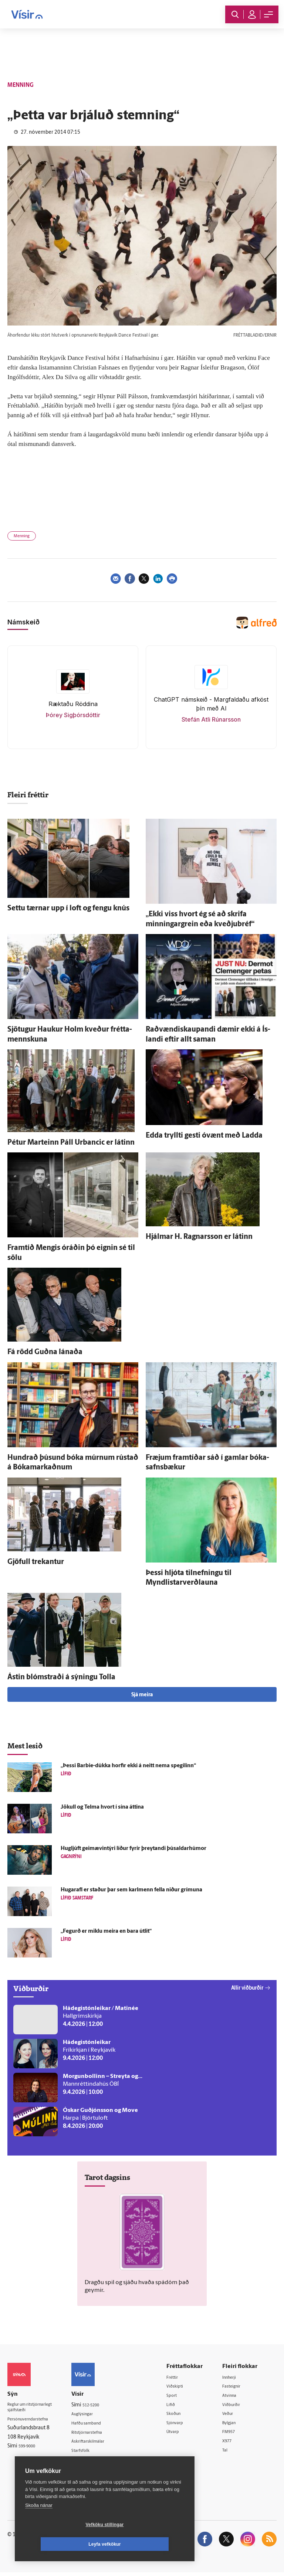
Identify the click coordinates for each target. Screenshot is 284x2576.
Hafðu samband (98, 2424)
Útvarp (181, 2434)
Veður (233, 2415)
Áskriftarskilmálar (100, 2443)
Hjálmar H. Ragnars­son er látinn (199, 1237)
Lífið (179, 2406)
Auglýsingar (93, 2414)
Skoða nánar (39, 2525)
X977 (232, 2443)
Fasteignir (237, 2386)
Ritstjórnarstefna (99, 2433)
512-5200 (102, 2405)
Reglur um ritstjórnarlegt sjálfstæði (35, 2408)
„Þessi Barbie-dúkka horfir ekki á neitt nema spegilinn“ (128, 1766)
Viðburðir (237, 2406)
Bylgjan (234, 2424)
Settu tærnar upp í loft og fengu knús (68, 908)
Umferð (89, 2461)
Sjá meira (142, 1695)
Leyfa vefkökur (148, 2544)
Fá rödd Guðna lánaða (44, 1352)
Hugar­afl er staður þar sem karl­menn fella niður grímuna (131, 1890)
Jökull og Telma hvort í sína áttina (102, 1807)
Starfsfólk (91, 2452)
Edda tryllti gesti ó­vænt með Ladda (204, 1135)
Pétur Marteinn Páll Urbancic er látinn (71, 1142)
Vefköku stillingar (61, 2544)
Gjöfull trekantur (35, 1562)
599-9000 (29, 2449)
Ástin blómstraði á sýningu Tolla (61, 1677)
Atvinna (234, 2396)
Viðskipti (184, 2386)
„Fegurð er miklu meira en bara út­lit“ (106, 1931)
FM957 (234, 2434)
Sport (180, 2396)
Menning (22, 536)
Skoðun (183, 2415)
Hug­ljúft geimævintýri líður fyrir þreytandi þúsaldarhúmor (133, 1848)
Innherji (235, 2377)
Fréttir (181, 2377)
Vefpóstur (91, 2471)
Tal (229, 2453)
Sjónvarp (184, 2424)
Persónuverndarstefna (33, 2421)
